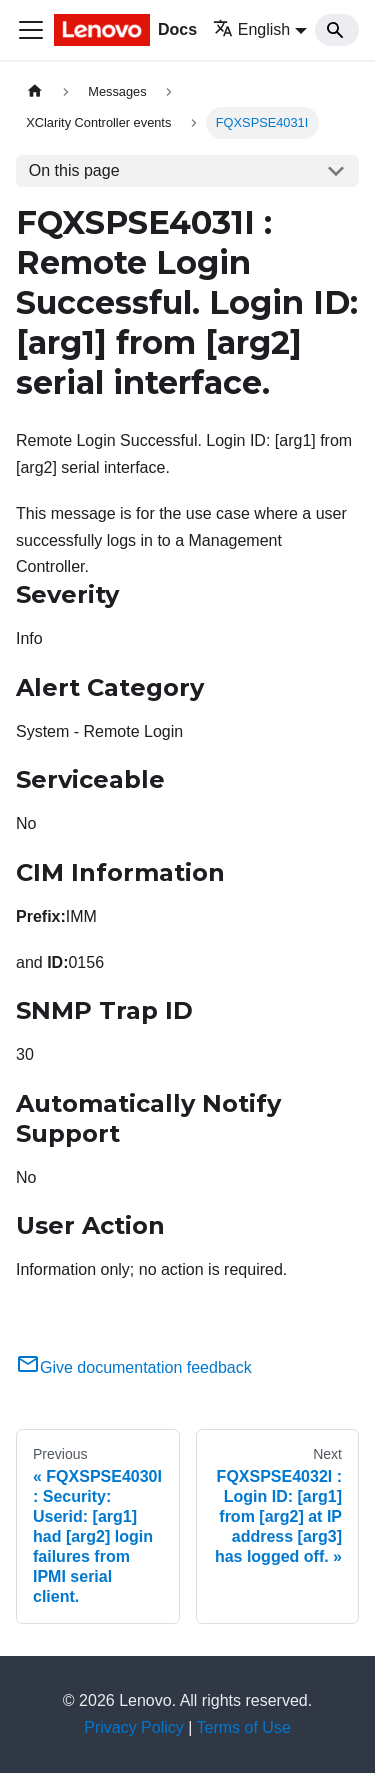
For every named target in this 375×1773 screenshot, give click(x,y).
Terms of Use (244, 1727)
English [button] (251, 29)
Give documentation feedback (134, 1367)
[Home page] (35, 91)
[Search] (337, 30)
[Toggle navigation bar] (31, 30)
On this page (74, 170)
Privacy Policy (134, 1727)
